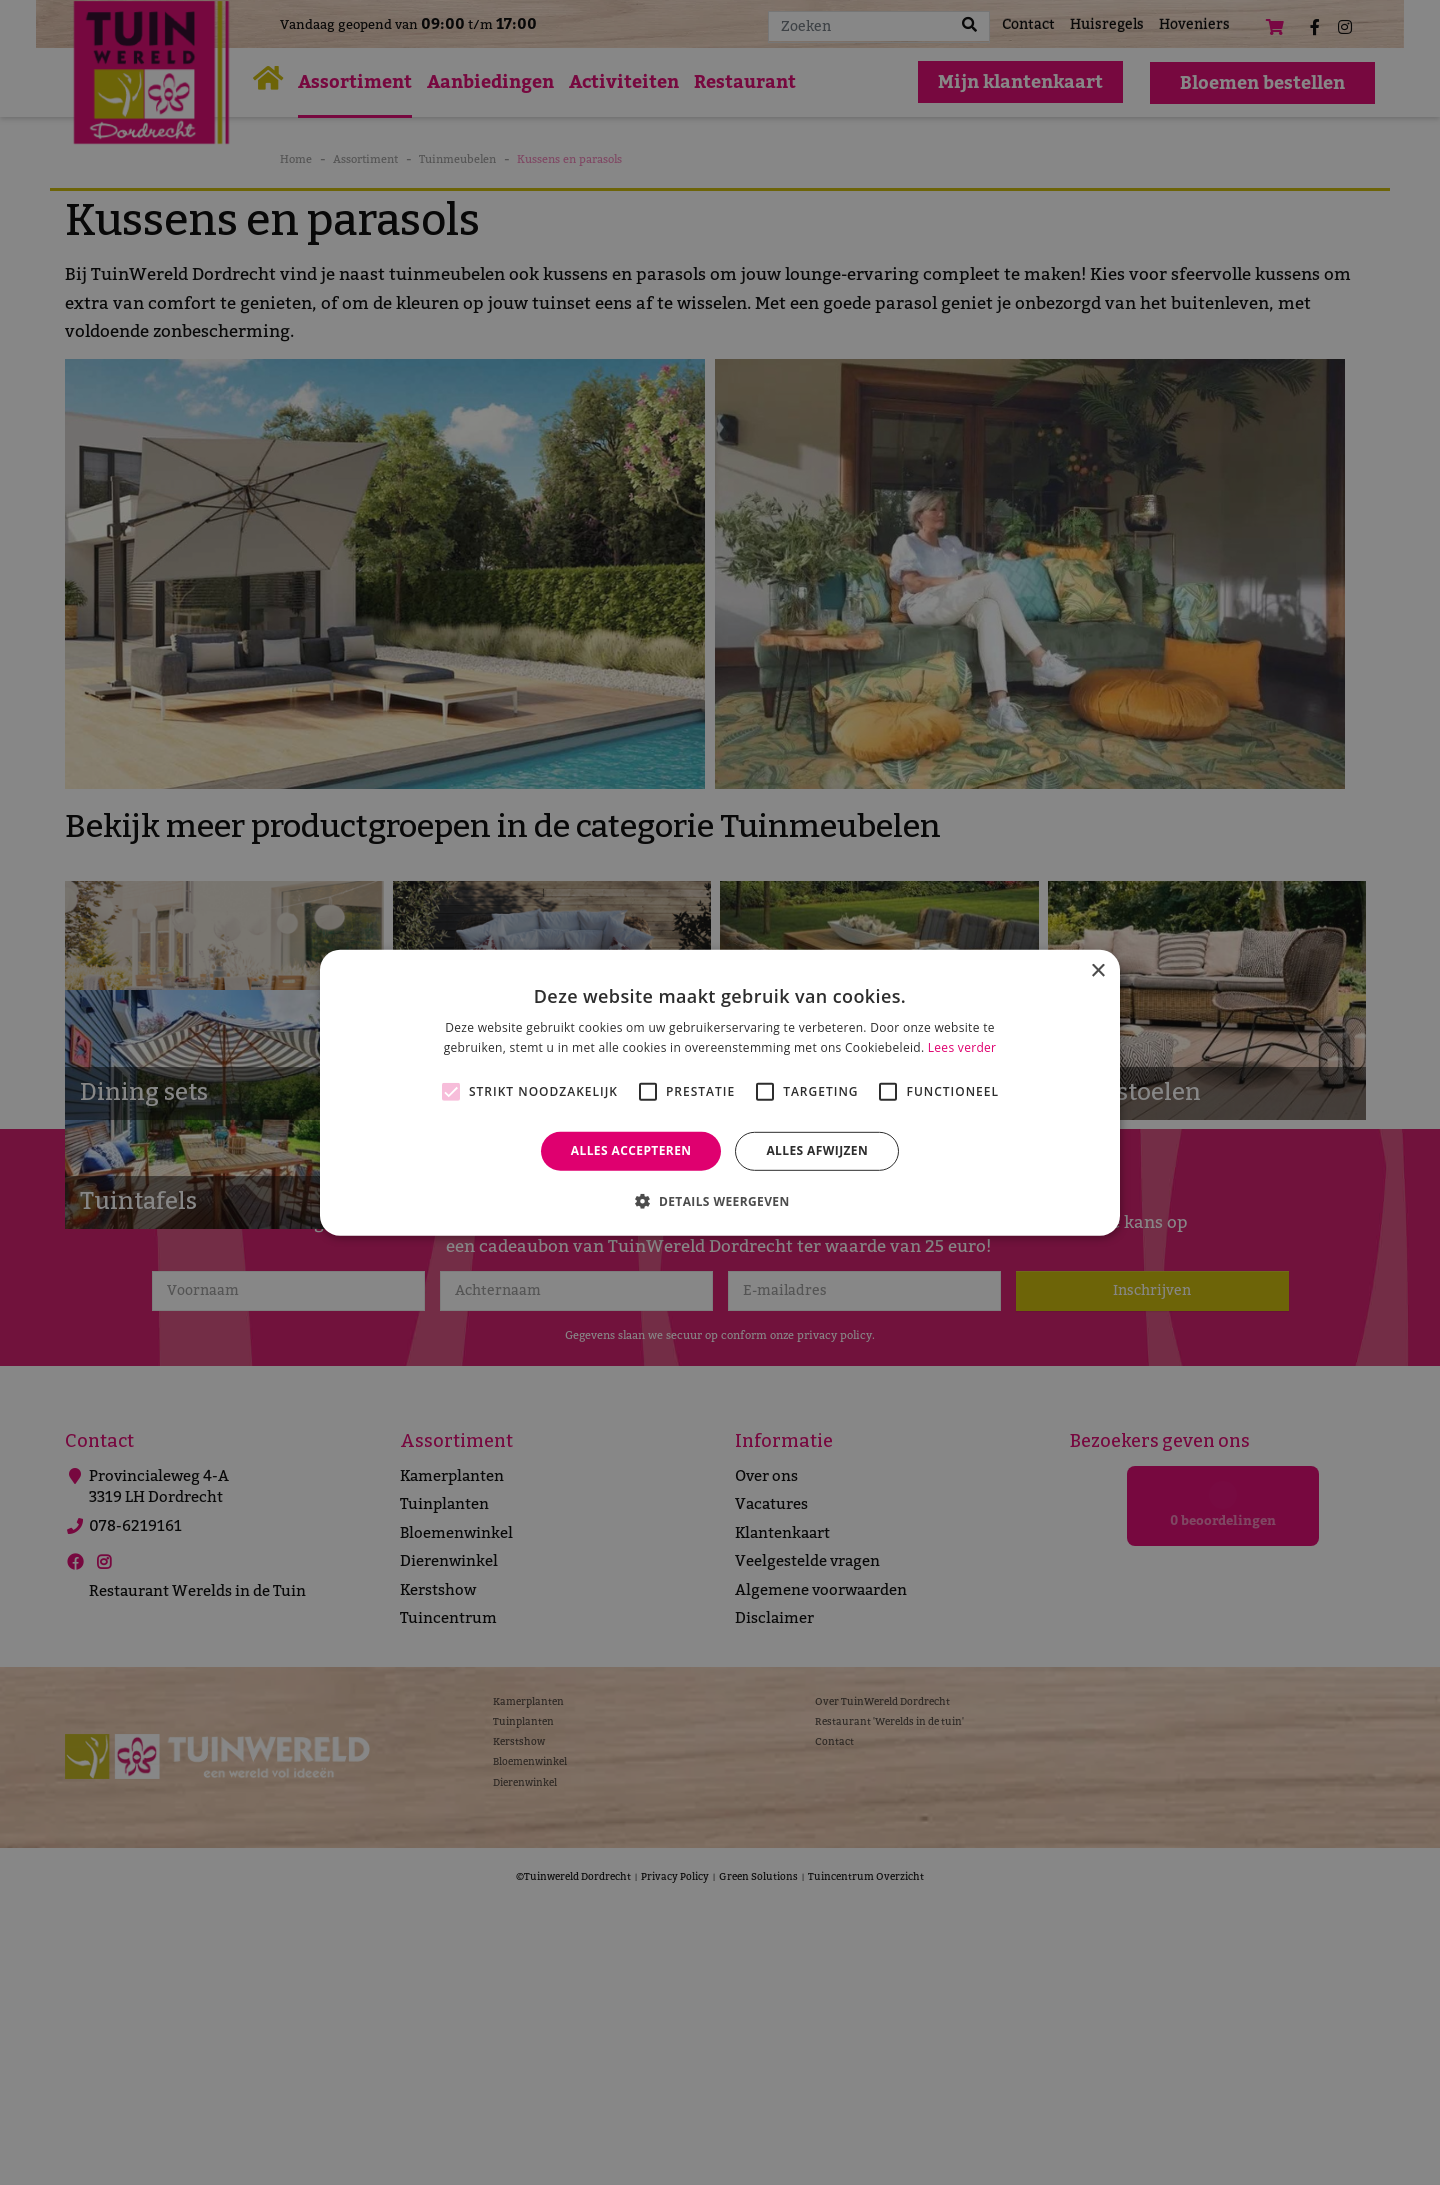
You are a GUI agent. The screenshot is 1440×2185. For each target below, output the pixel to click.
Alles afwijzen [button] (817, 1150)
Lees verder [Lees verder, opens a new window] (962, 1047)
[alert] (720, 1092)
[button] (719, 1201)
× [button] (1097, 970)
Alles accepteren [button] (631, 1150)
